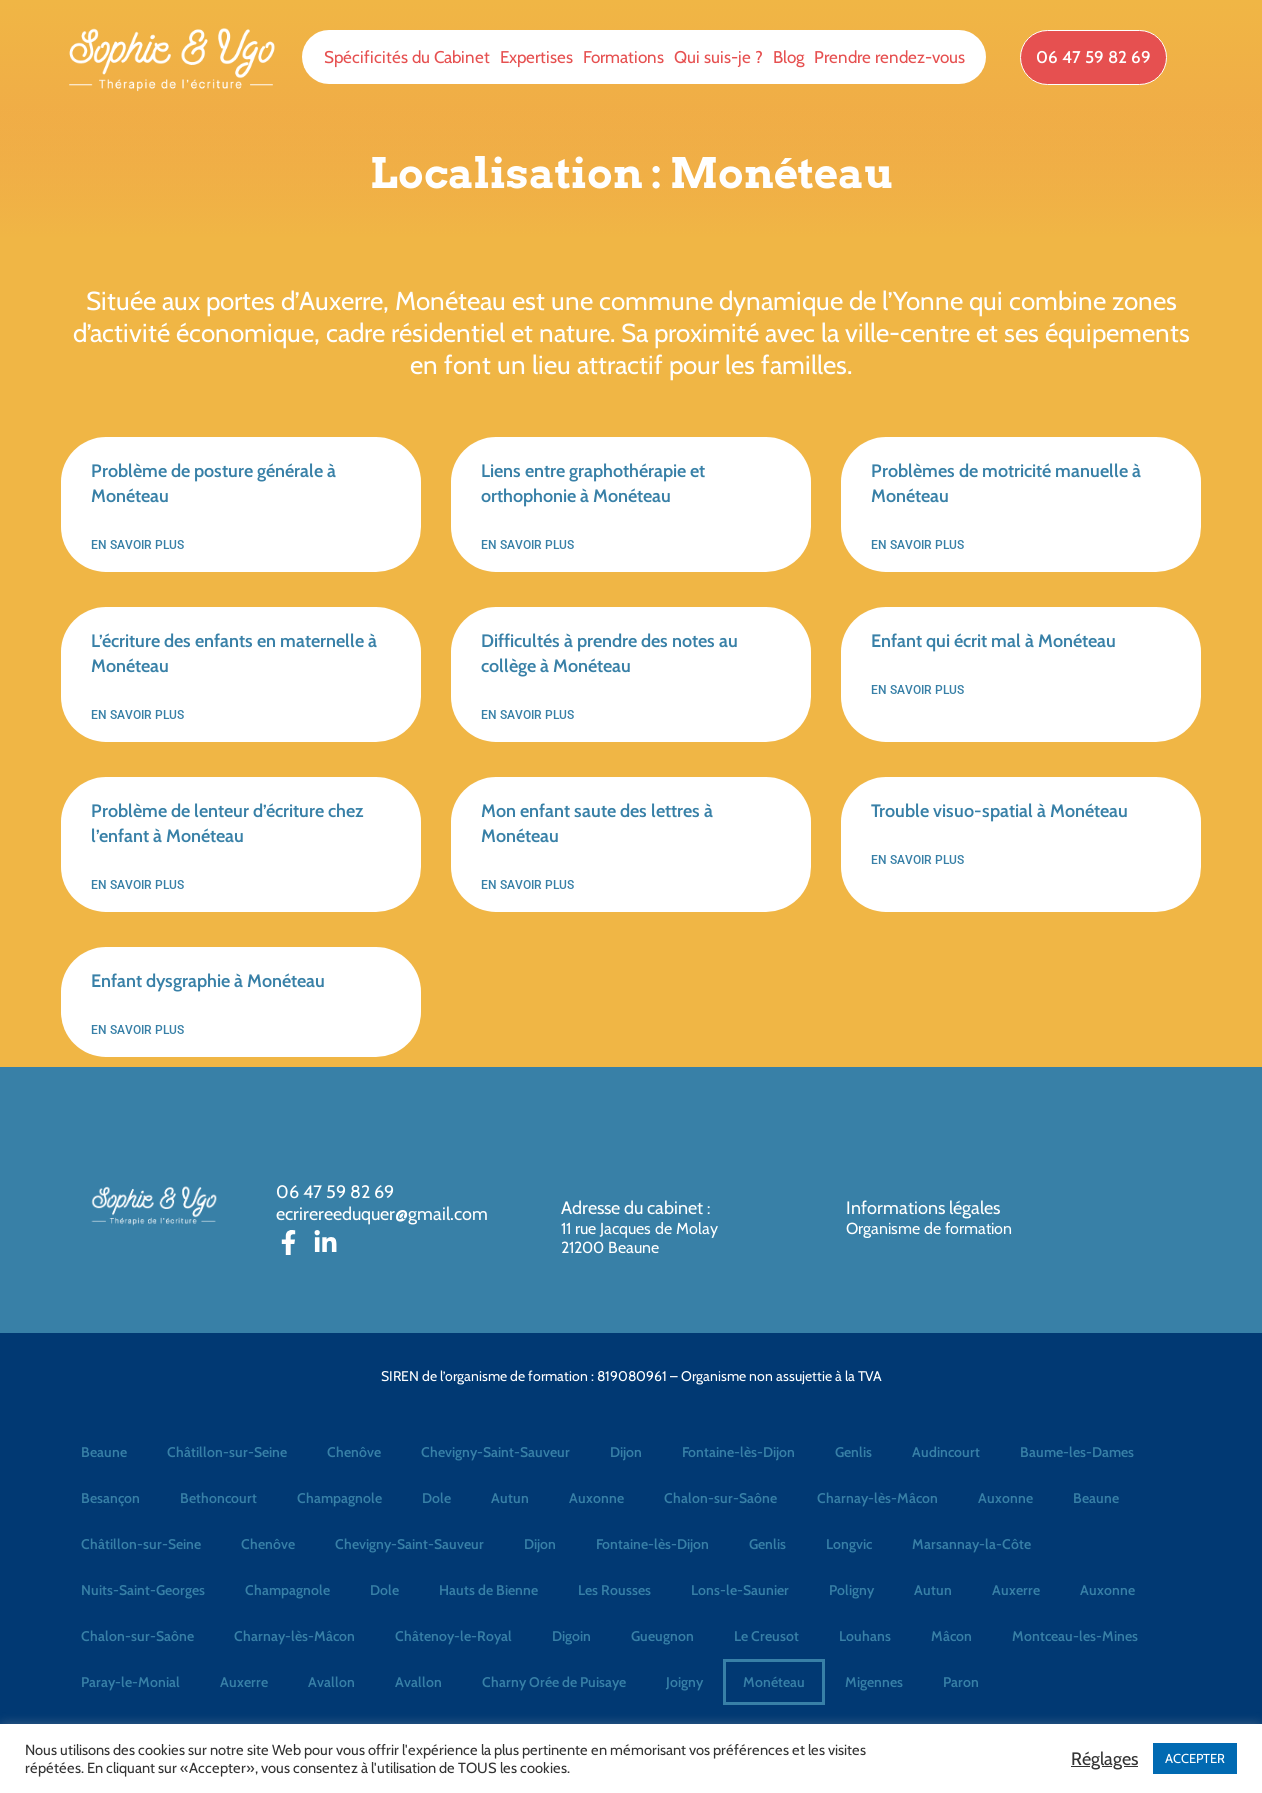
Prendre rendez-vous (889, 57)
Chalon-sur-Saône (720, 1498)
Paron (961, 1682)
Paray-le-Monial (130, 1682)
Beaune (104, 1452)
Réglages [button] (1104, 1759)
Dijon (626, 1452)
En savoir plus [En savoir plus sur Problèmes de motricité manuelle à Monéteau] (917, 545)
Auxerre (1016, 1590)
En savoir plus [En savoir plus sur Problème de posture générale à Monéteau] (137, 545)
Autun (510, 1498)
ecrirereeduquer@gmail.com (382, 1214)
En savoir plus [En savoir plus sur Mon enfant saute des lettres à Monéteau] (527, 885)
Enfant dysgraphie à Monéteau (208, 981)
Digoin (571, 1636)
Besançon (110, 1498)
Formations (623, 57)
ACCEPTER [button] (1195, 1758)
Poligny (851, 1590)
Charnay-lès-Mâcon (877, 1498)
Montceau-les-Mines (1075, 1636)
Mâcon (951, 1636)
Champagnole (339, 1498)
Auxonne (596, 1498)
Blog (788, 57)
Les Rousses (614, 1590)
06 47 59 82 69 (335, 1192)
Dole (436, 1498)
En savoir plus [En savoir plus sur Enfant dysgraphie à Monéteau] (137, 1030)
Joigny (684, 1682)
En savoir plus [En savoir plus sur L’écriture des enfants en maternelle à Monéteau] (137, 715)
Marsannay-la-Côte (971, 1544)
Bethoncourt (218, 1498)
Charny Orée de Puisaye (554, 1682)
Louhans (865, 1636)
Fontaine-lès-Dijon (738, 1452)
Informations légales (923, 1208)
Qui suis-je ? (718, 57)
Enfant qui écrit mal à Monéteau (993, 641)
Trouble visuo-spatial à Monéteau (999, 811)
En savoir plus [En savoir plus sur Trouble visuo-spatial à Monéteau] (917, 860)
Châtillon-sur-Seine (227, 1452)
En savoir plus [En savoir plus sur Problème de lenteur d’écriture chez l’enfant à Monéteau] (137, 885)
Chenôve (354, 1452)
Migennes (874, 1682)
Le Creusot (766, 1636)
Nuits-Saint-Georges (143, 1590)
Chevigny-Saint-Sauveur (495, 1452)
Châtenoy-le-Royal (453, 1636)
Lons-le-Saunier (740, 1590)
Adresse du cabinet (634, 1208)
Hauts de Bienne (488, 1590)
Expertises (536, 57)
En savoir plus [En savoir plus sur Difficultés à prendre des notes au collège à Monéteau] (527, 715)
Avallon (331, 1682)
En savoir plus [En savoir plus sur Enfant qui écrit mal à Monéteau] (917, 690)
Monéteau (774, 1682)
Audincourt (946, 1452)
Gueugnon (662, 1636)
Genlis (853, 1452)
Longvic (849, 1544)
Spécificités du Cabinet (407, 57)
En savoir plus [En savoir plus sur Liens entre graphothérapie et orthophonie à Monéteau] (527, 545)
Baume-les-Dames (1077, 1452)
